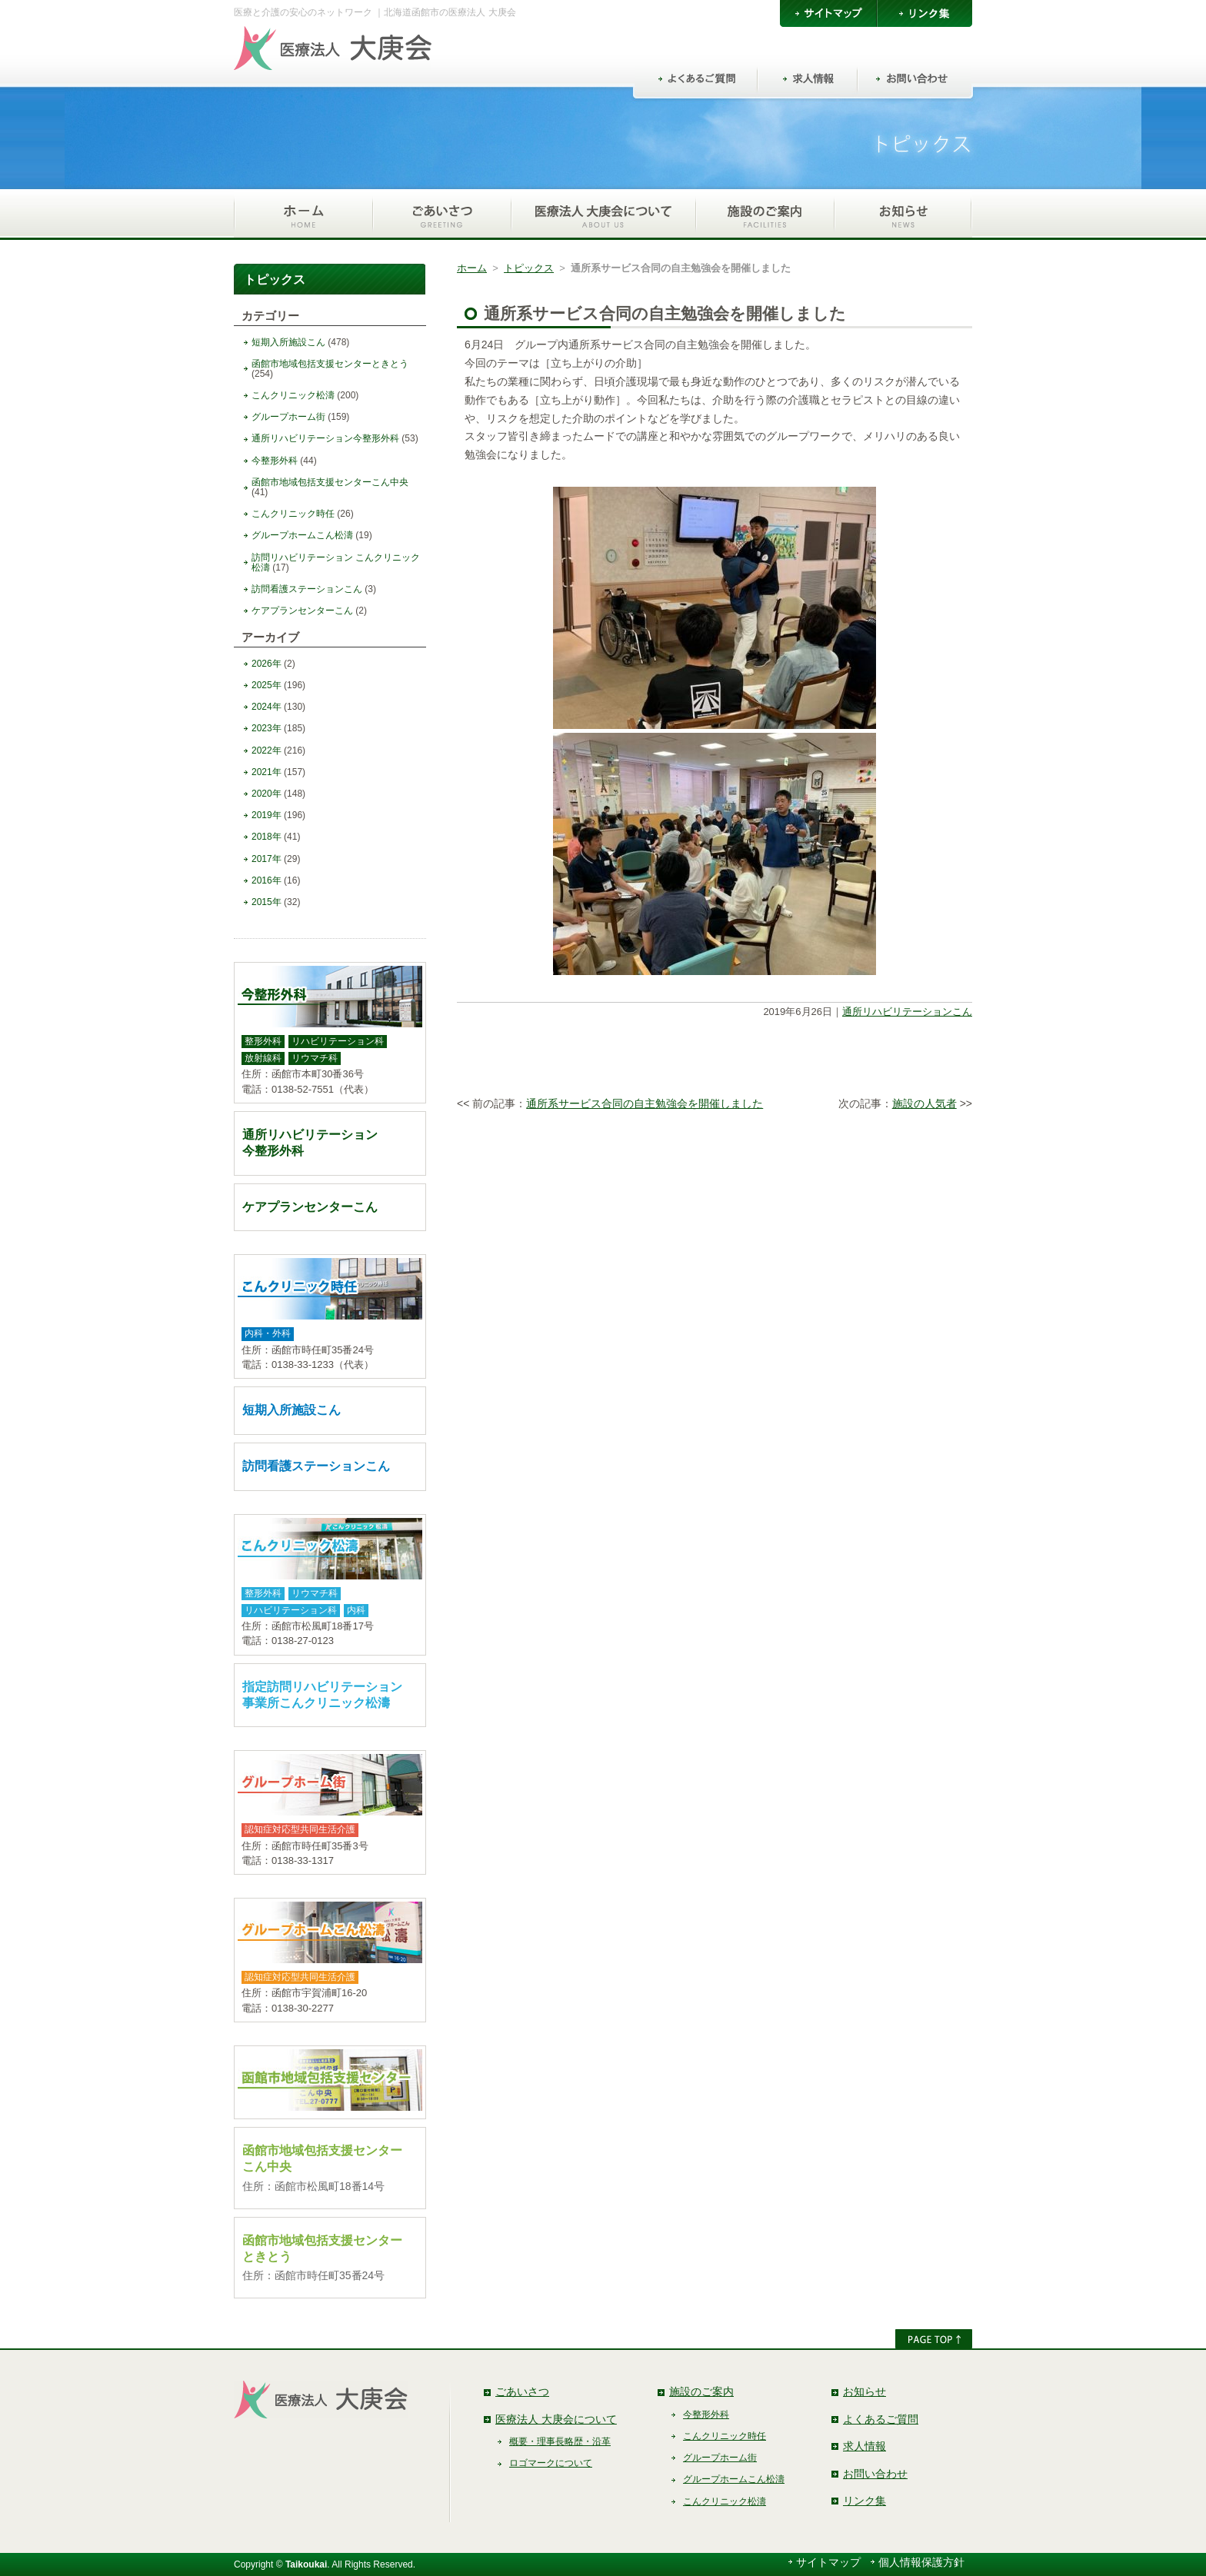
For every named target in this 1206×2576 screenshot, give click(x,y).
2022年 (267, 750)
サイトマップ (828, 2562)
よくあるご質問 (880, 2419)
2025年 (267, 685)
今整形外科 (275, 460)
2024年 (267, 706)
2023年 (267, 728)
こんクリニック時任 (293, 513)
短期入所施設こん (288, 342)
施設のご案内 (701, 2391)
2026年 (267, 663)
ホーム (472, 268)
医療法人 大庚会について (556, 2419)
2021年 (267, 772)
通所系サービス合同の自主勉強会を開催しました (644, 1103)
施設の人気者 (924, 1103)
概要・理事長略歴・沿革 (560, 2441)
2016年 (267, 880)
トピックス (529, 268)
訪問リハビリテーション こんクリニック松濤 (336, 562)
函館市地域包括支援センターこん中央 (330, 482)
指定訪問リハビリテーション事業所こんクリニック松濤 (322, 1694)
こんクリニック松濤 (293, 395)
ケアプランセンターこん (302, 610)
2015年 (267, 902)
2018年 (267, 836)
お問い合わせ (875, 2474)
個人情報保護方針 (921, 2562)
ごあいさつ (522, 2391)
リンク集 (864, 2500)
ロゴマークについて (550, 2463)
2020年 (267, 793)
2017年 (267, 859)
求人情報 (864, 2446)
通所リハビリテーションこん (907, 1011)
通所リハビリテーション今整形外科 (325, 438)
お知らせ (864, 2391)
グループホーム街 (288, 416)
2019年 (267, 815)
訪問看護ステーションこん (307, 589)
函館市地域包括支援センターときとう (330, 363)
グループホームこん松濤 (302, 535)
